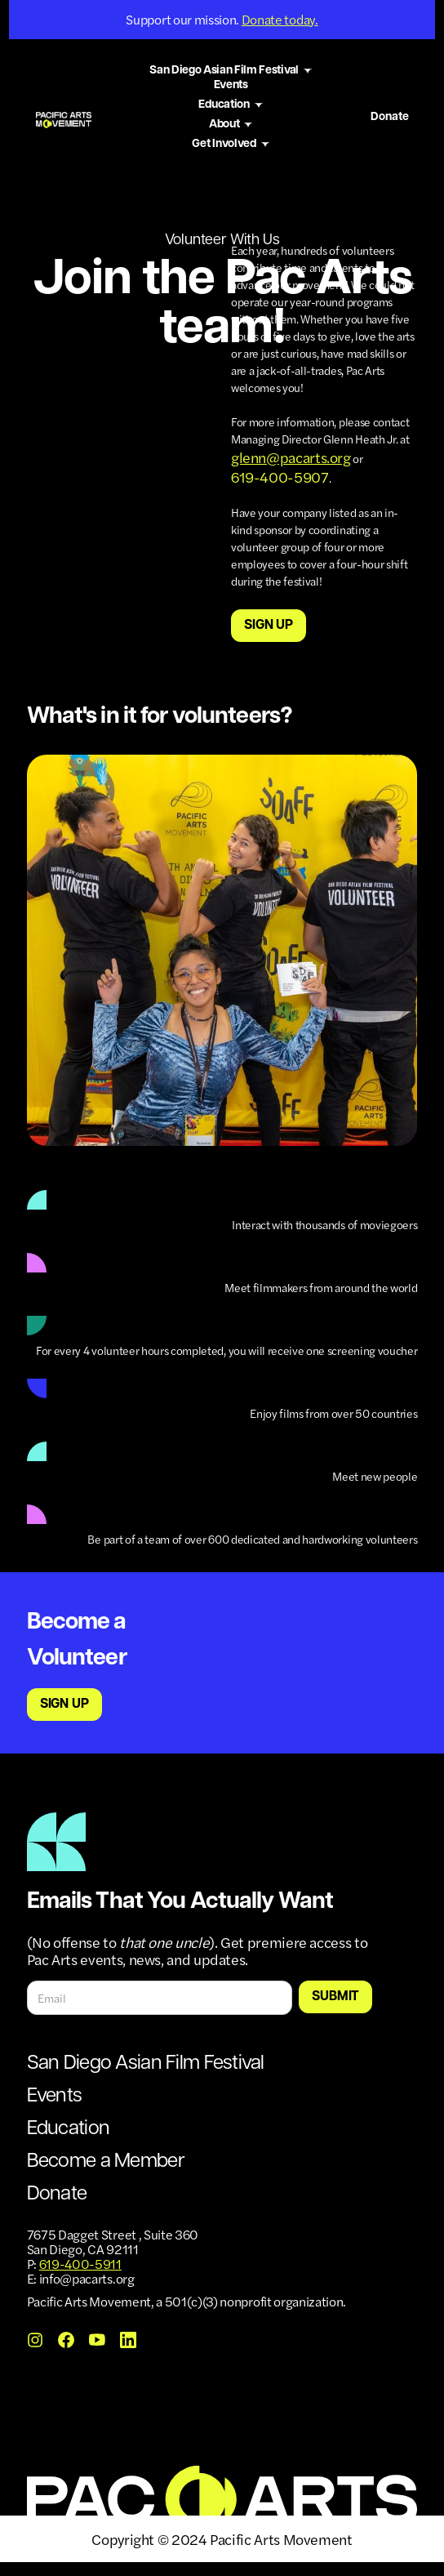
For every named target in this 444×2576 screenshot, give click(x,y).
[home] (63, 117)
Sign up (268, 625)
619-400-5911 (80, 2263)
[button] (230, 71)
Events (231, 85)
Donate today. (280, 19)
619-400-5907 (280, 477)
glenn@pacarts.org (291, 457)
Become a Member (105, 2162)
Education (68, 2129)
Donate (390, 117)
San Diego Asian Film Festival (145, 2064)
